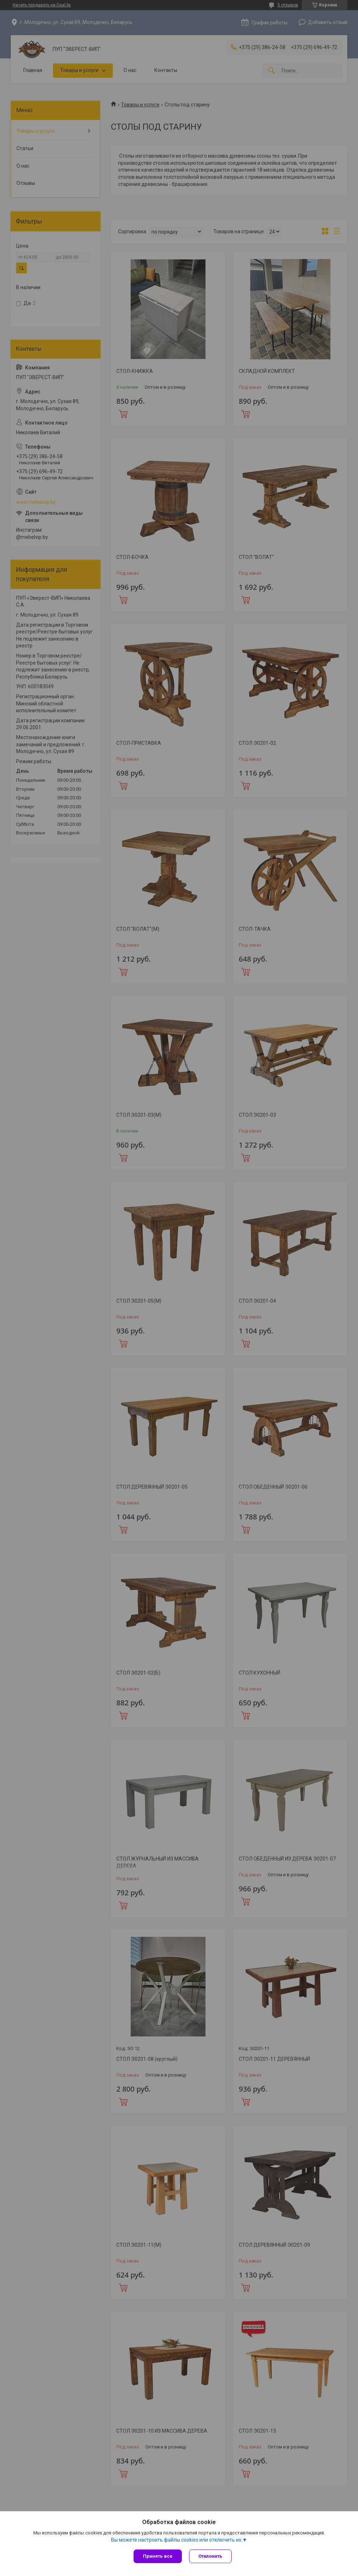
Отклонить (210, 2556)
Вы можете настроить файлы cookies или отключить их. (176, 2540)
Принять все (158, 2556)
